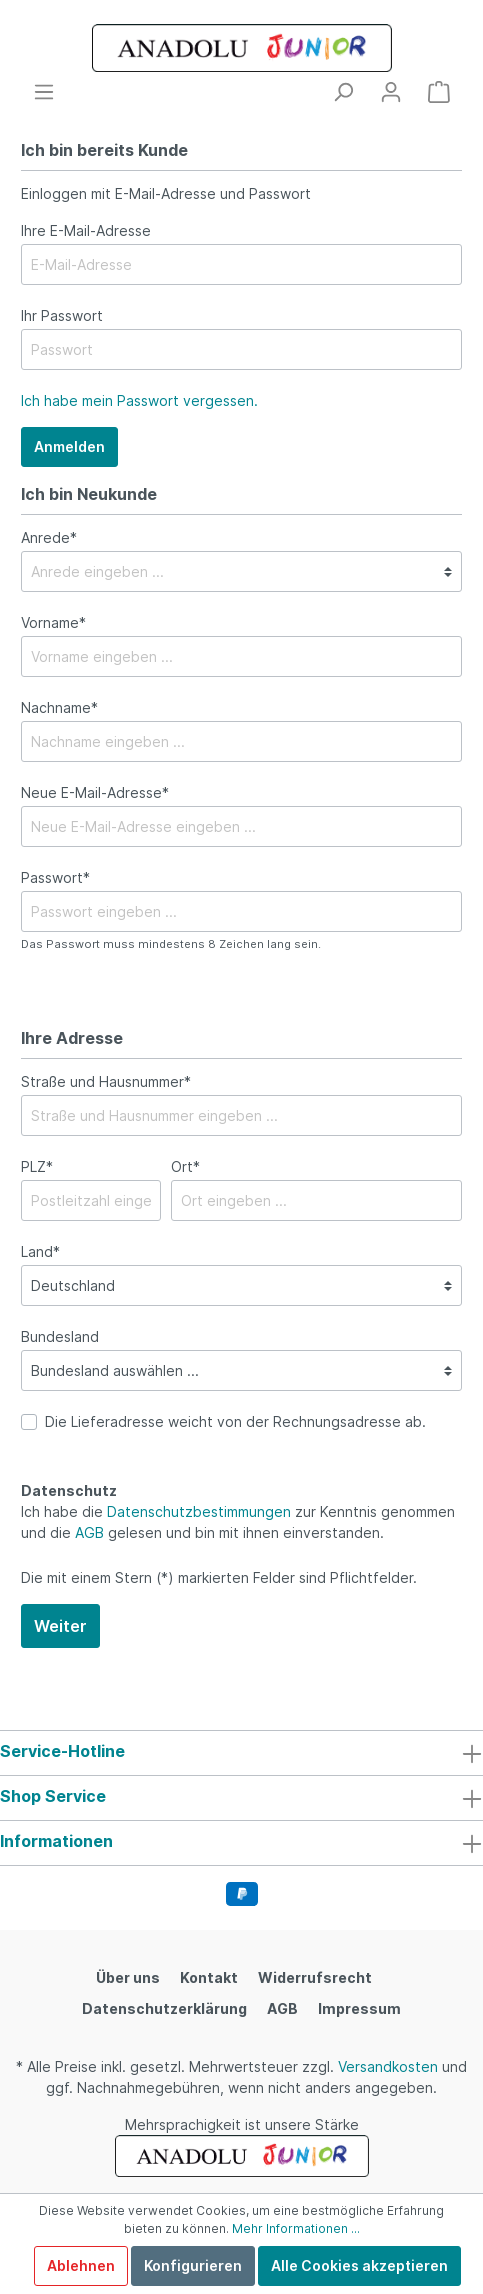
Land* (40, 1251)
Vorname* (53, 622)
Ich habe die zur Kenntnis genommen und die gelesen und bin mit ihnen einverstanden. (238, 1522)
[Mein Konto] (391, 92)
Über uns (128, 1977)
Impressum (359, 2008)
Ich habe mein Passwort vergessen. (139, 400)
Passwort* (55, 877)
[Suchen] (343, 92)
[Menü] (44, 92)
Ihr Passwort (62, 315)
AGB (89, 1532)
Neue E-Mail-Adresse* (95, 792)
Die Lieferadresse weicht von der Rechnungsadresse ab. (235, 1421)
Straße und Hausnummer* (106, 1081)
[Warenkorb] (439, 92)
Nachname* (59, 707)
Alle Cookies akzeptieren (359, 2265)
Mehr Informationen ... (296, 2228)
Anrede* (49, 537)
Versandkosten (388, 2066)
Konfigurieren (193, 2265)
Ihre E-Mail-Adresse (86, 230)
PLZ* (37, 1166)
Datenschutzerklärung (164, 2008)
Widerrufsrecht (315, 1977)
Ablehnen (81, 2265)
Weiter (60, 1626)
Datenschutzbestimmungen (199, 1511)
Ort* (185, 1166)
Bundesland (60, 1336)
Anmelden (69, 446)
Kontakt (209, 1977)
